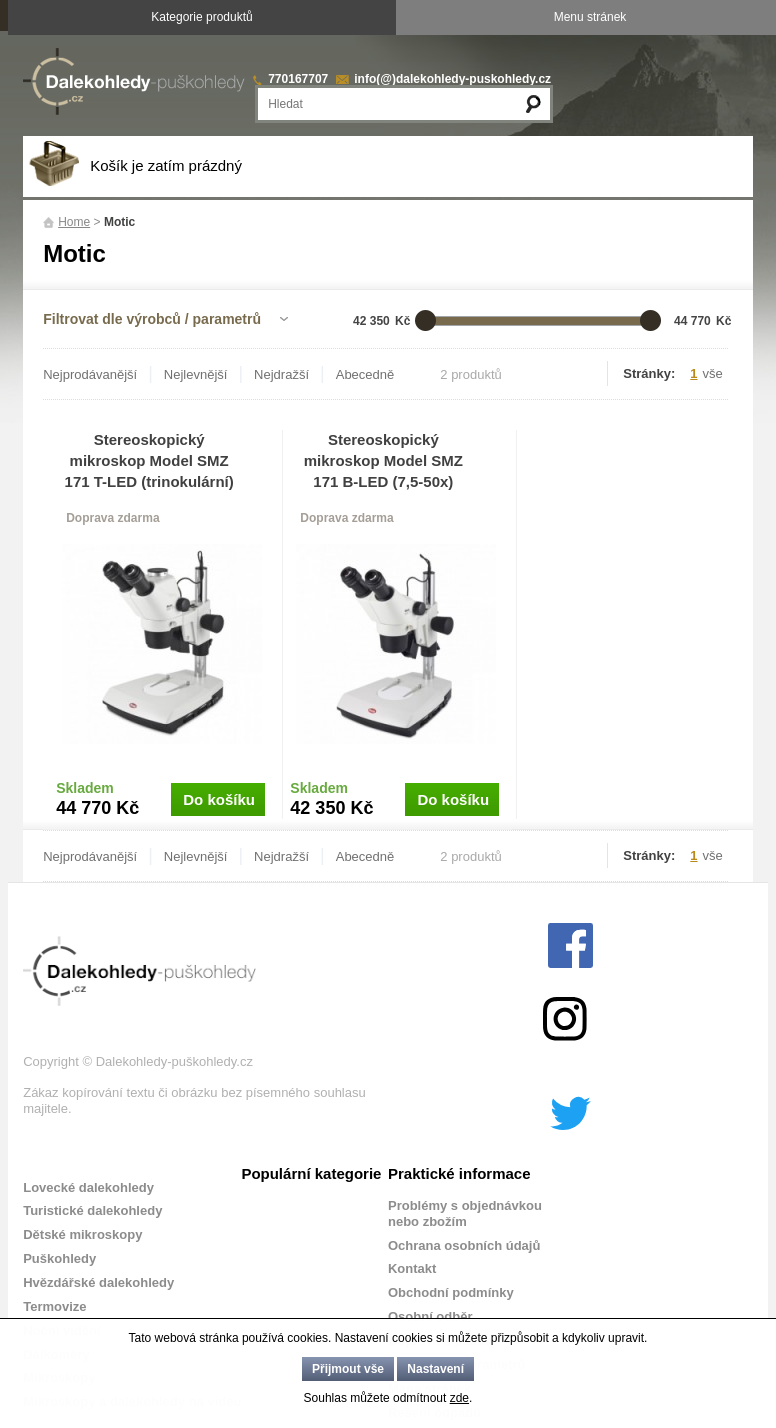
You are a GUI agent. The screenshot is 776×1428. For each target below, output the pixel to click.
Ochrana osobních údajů (464, 1245)
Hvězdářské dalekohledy (98, 1282)
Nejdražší (281, 374)
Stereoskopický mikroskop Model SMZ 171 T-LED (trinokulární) (149, 460)
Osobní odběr (430, 1316)
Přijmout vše (348, 1369)
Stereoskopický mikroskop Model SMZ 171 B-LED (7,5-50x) (383, 460)
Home (74, 222)
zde (459, 1398)
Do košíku (219, 799)
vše (713, 373)
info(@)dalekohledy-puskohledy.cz (452, 79)
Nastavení (435, 1369)
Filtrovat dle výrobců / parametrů (152, 319)
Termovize (54, 1306)
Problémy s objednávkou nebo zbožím (465, 1213)
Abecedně (365, 374)
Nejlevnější (196, 374)
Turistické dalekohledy (92, 1210)
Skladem (85, 788)
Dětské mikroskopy (82, 1234)
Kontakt (412, 1268)
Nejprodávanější (90, 374)
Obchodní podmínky (451, 1292)
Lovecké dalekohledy (88, 1187)
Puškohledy (59, 1258)
